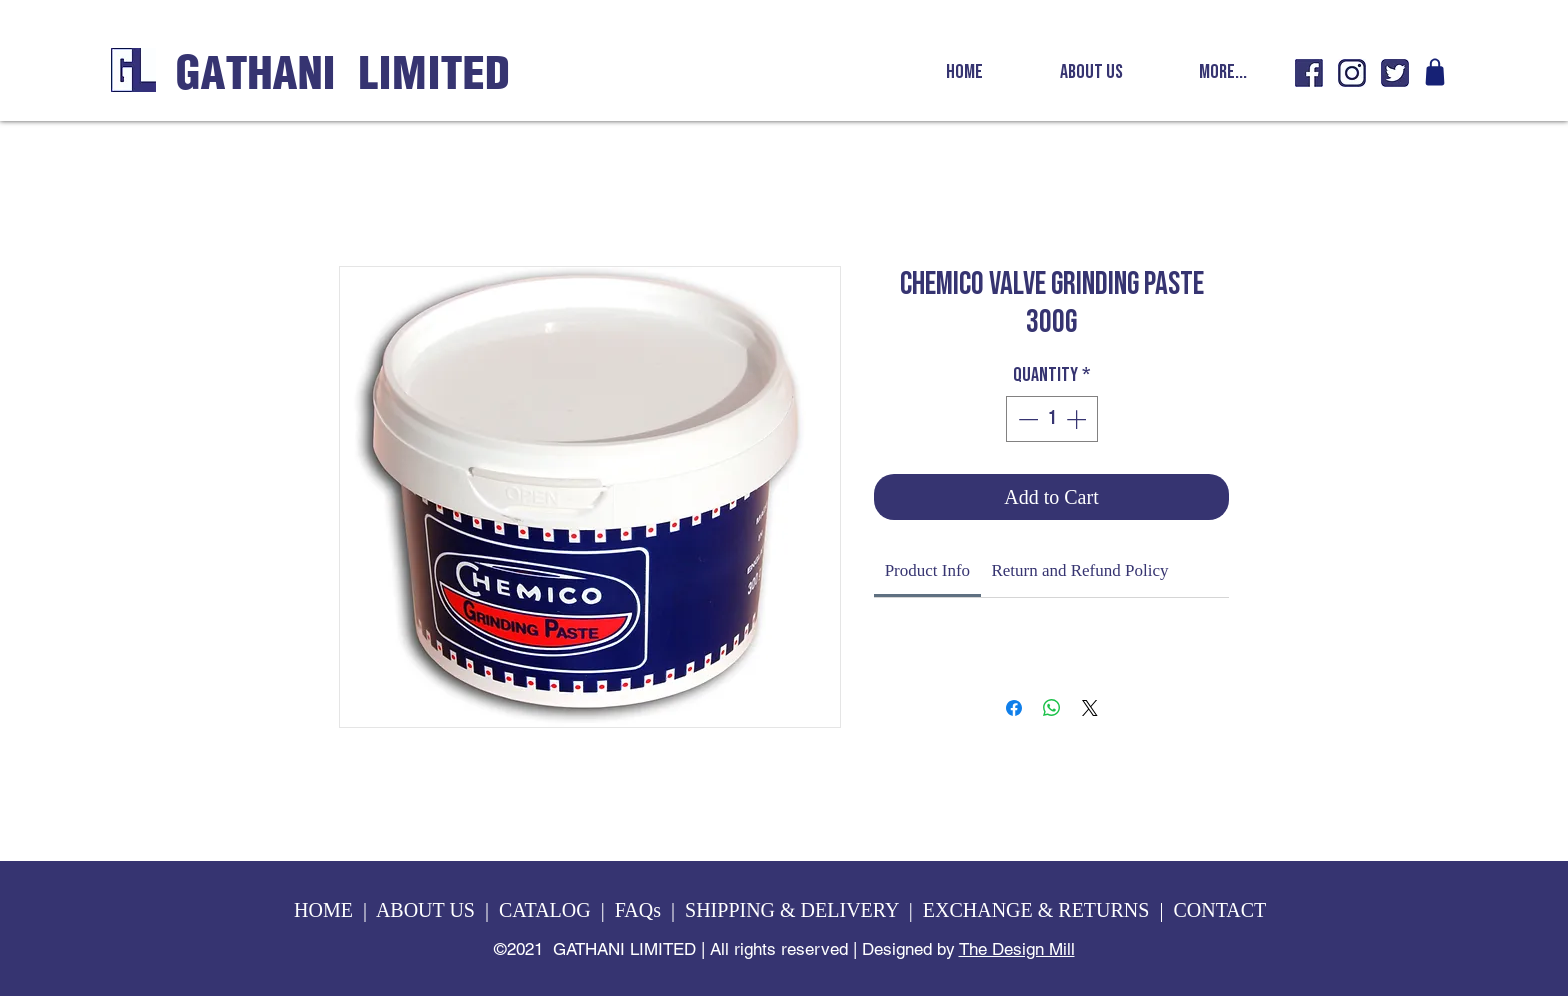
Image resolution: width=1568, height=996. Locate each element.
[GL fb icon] (1309, 73)
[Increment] (1078, 419)
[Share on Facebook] (1014, 708)
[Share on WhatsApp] (1052, 708)
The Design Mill (1017, 949)
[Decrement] (1026, 419)
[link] (927, 570)
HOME (323, 910)
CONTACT (1221, 910)
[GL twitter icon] (1395, 73)
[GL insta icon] (1352, 73)
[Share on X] (1090, 708)
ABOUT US (425, 910)
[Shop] (1435, 72)
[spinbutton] (1052, 419)
